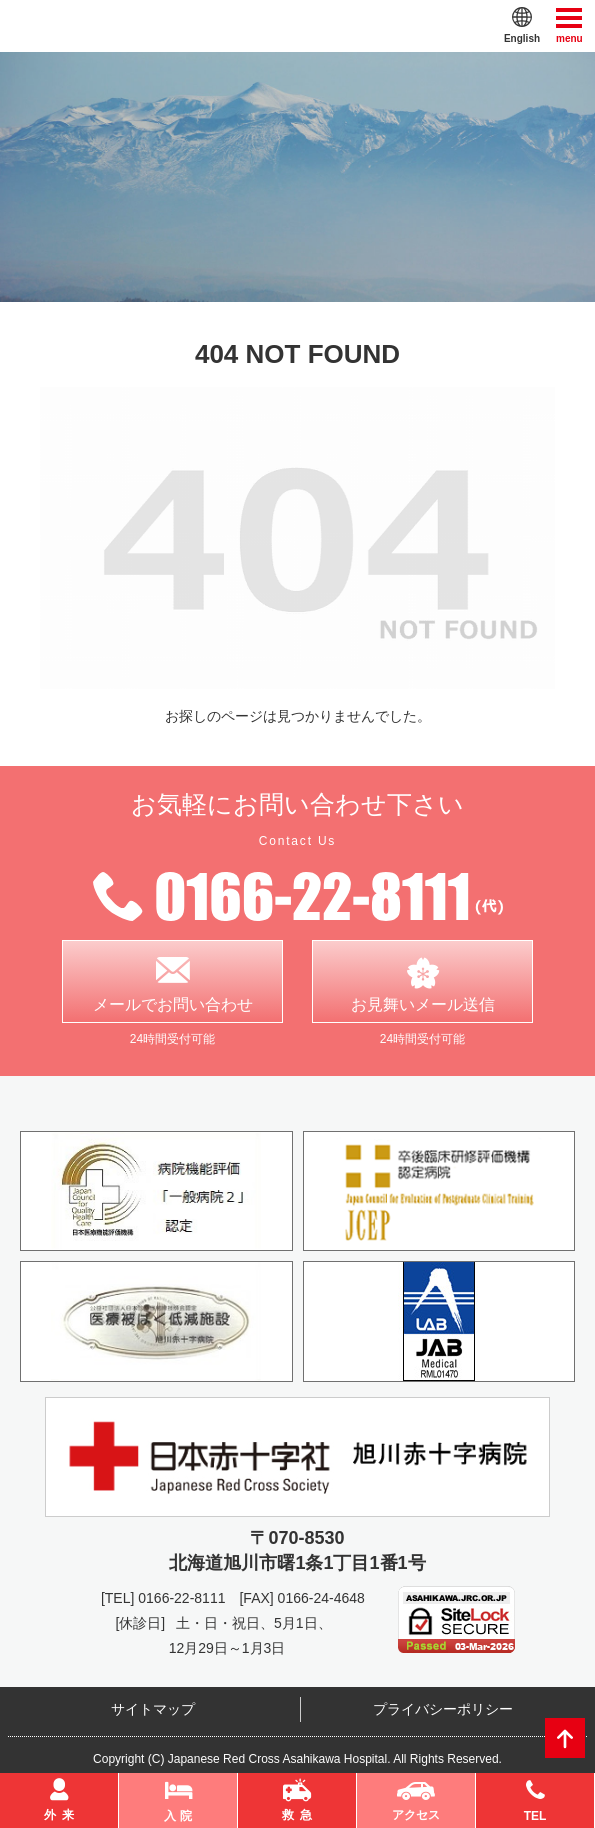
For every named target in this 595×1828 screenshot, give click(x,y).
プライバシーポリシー (443, 1709)
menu (569, 24)
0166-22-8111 (181, 1598)
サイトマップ (153, 1709)
